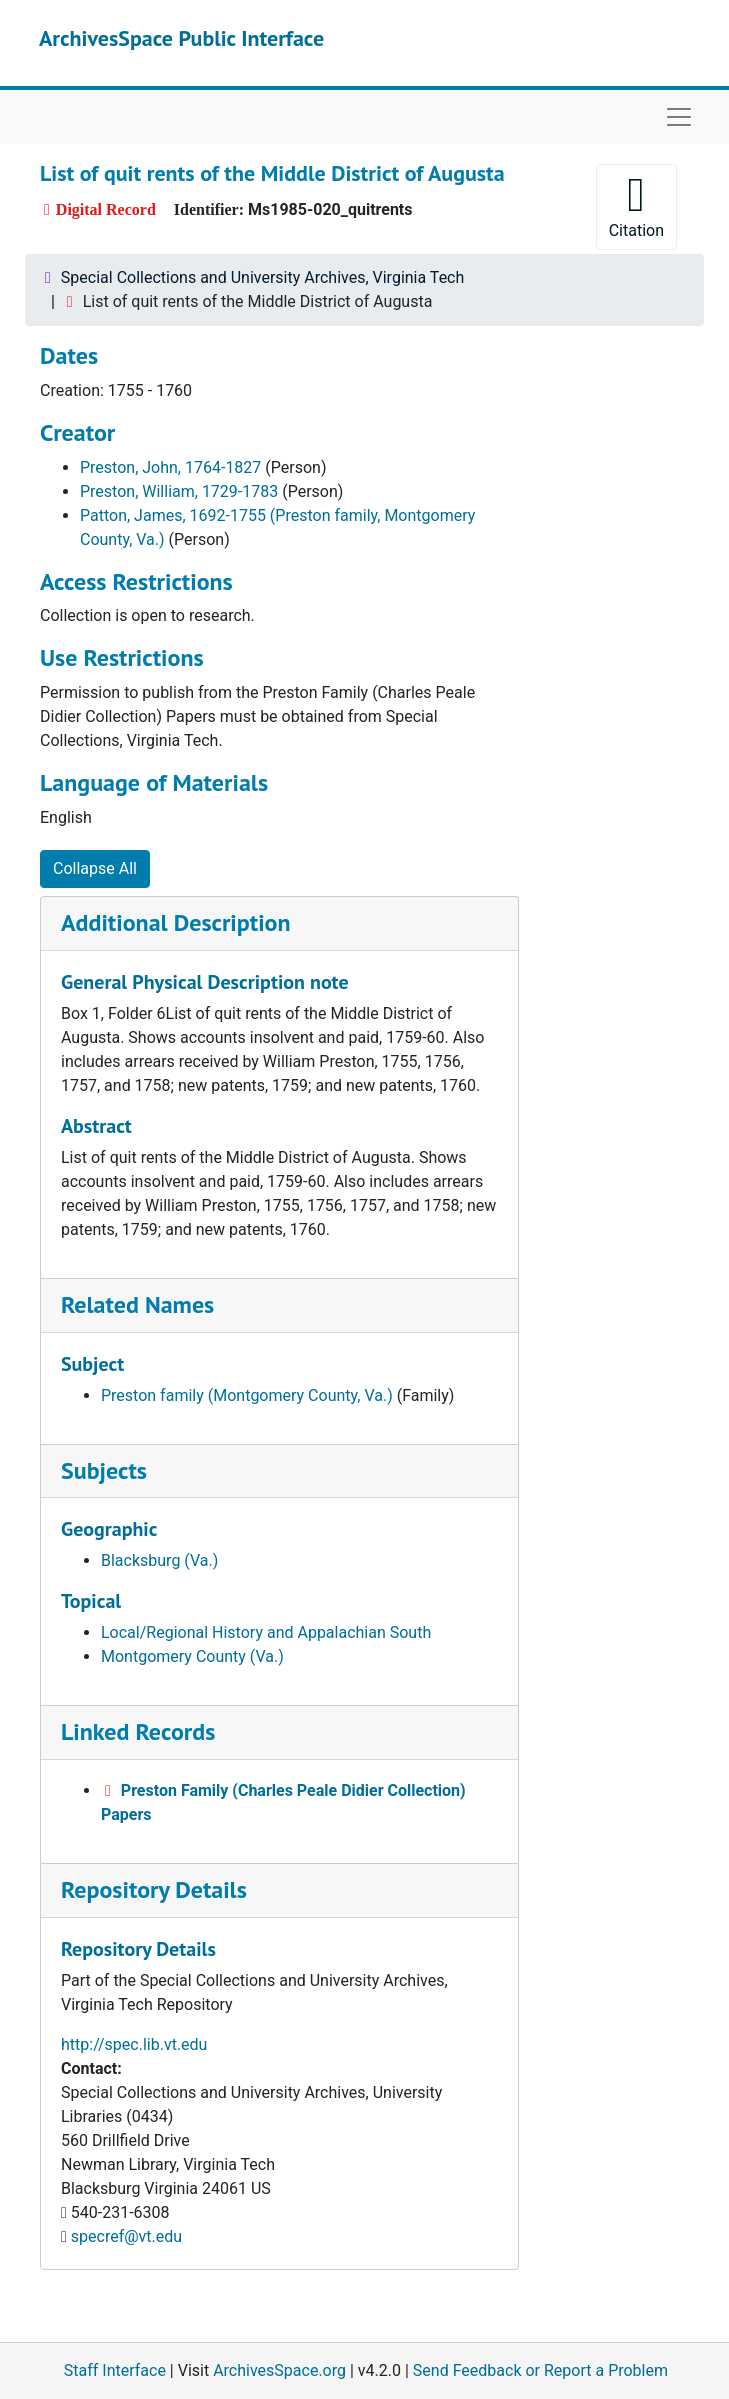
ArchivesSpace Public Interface (181, 38)
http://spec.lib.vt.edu (134, 2044)
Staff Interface (115, 2370)
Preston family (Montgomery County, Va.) (247, 1395)
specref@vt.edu (126, 2236)
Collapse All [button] (95, 868)
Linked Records (138, 1731)
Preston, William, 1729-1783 (179, 491)
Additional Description (176, 922)
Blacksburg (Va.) (159, 1560)
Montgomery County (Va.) (192, 1656)
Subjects (104, 1470)
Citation (636, 205)
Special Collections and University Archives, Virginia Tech (262, 277)
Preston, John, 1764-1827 (170, 467)
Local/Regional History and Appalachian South (266, 1632)
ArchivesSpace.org (279, 2370)
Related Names (137, 1304)
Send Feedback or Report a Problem (540, 2370)
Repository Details (154, 1889)
